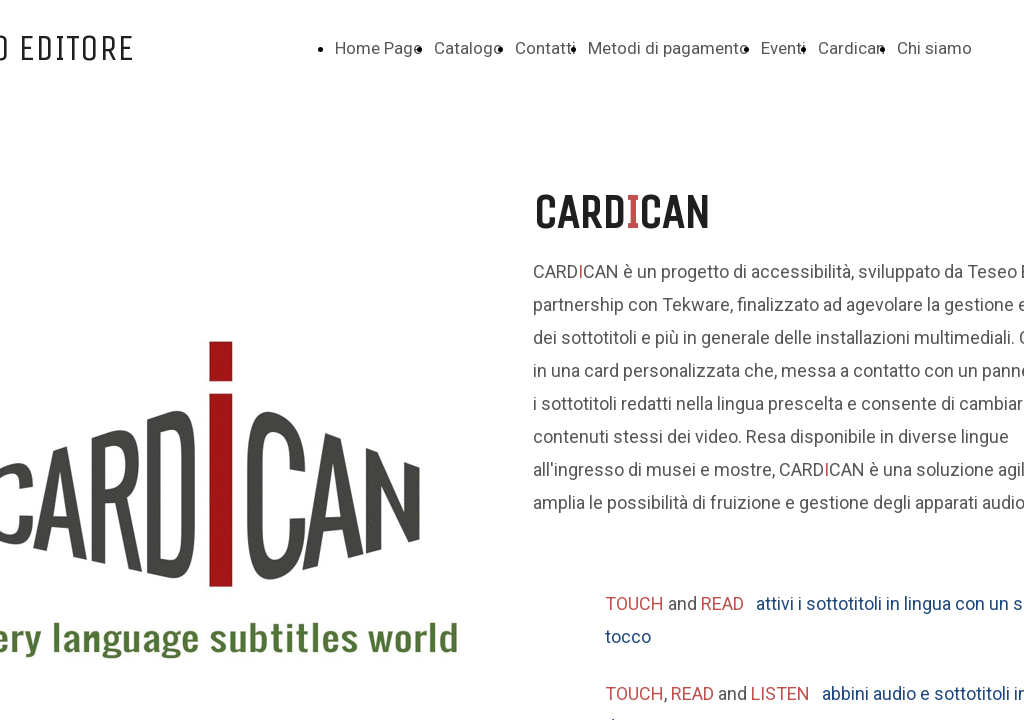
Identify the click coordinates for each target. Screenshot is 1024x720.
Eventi (783, 48)
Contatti (545, 48)
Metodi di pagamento (668, 48)
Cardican (851, 48)
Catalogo (468, 48)
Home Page (378, 48)
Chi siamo (934, 48)
